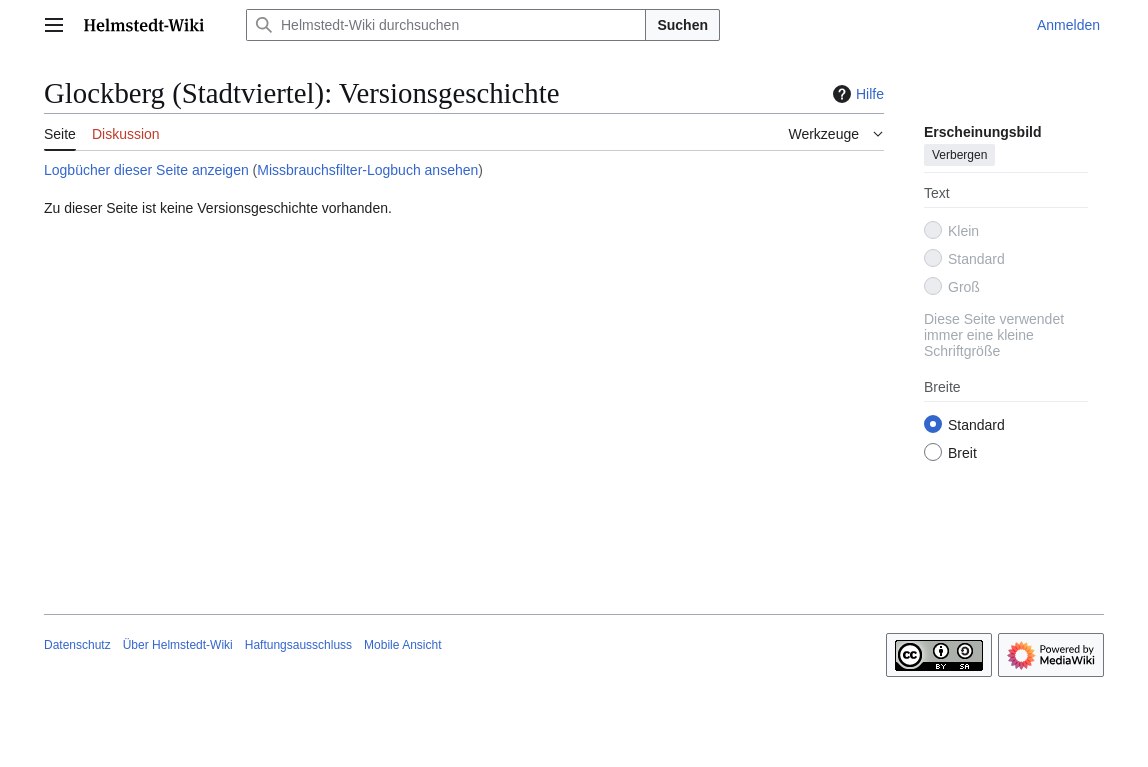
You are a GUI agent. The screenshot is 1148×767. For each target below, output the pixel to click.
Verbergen (959, 155)
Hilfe (856, 94)
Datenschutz (77, 645)
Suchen (682, 25)
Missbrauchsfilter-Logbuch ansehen (367, 170)
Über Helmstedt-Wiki (178, 645)
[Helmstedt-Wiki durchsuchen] (446, 25)
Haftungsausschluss (298, 645)
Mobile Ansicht (402, 645)
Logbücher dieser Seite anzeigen (146, 170)
